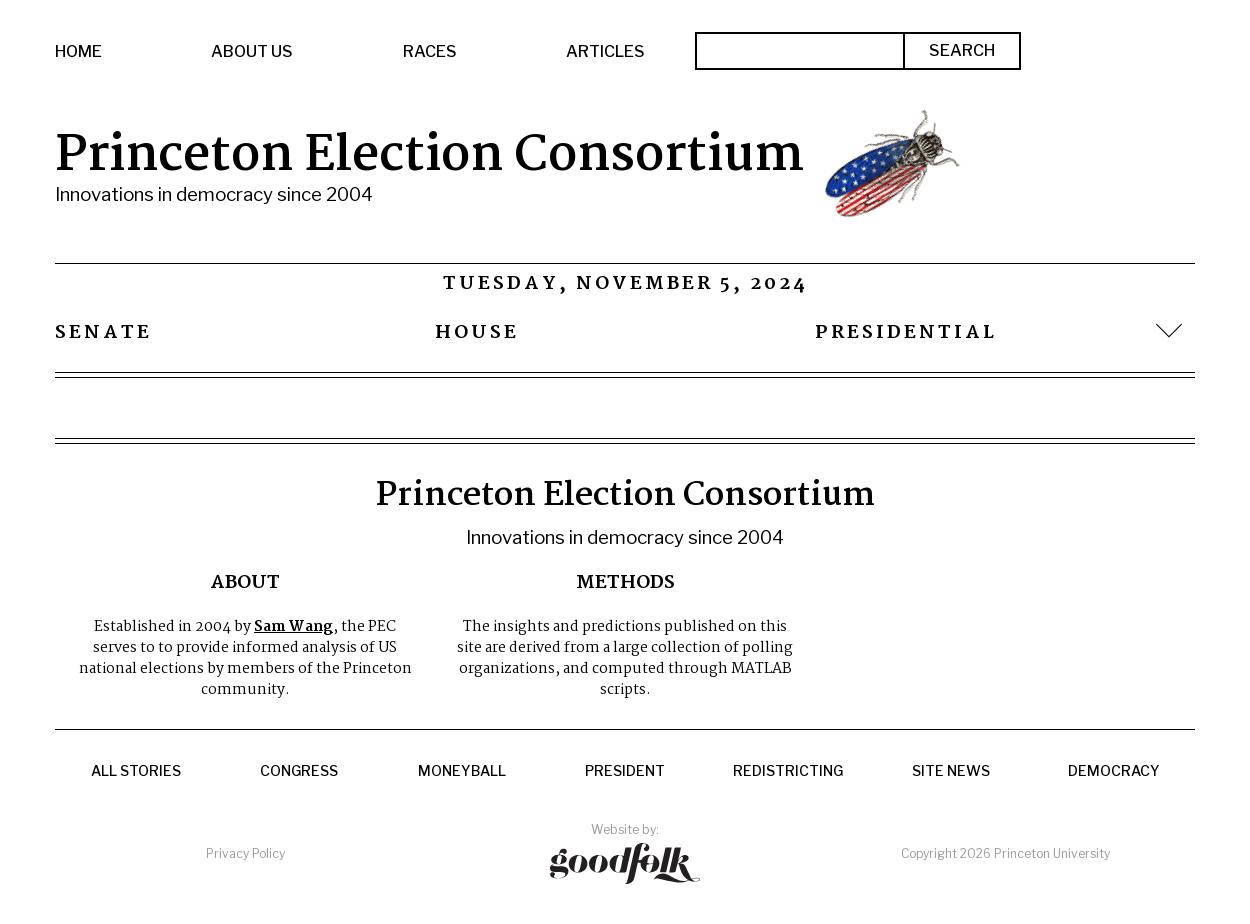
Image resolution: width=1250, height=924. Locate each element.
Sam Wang (293, 627)
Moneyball (462, 771)
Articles (605, 51)
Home (78, 51)
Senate (103, 333)
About (245, 583)
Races (430, 51)
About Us (252, 51)
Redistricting (788, 771)
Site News (951, 771)
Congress (299, 771)
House (477, 333)
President (625, 771)
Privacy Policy (245, 853)
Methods (625, 583)
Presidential (906, 333)
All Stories (136, 771)
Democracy (1114, 771)
